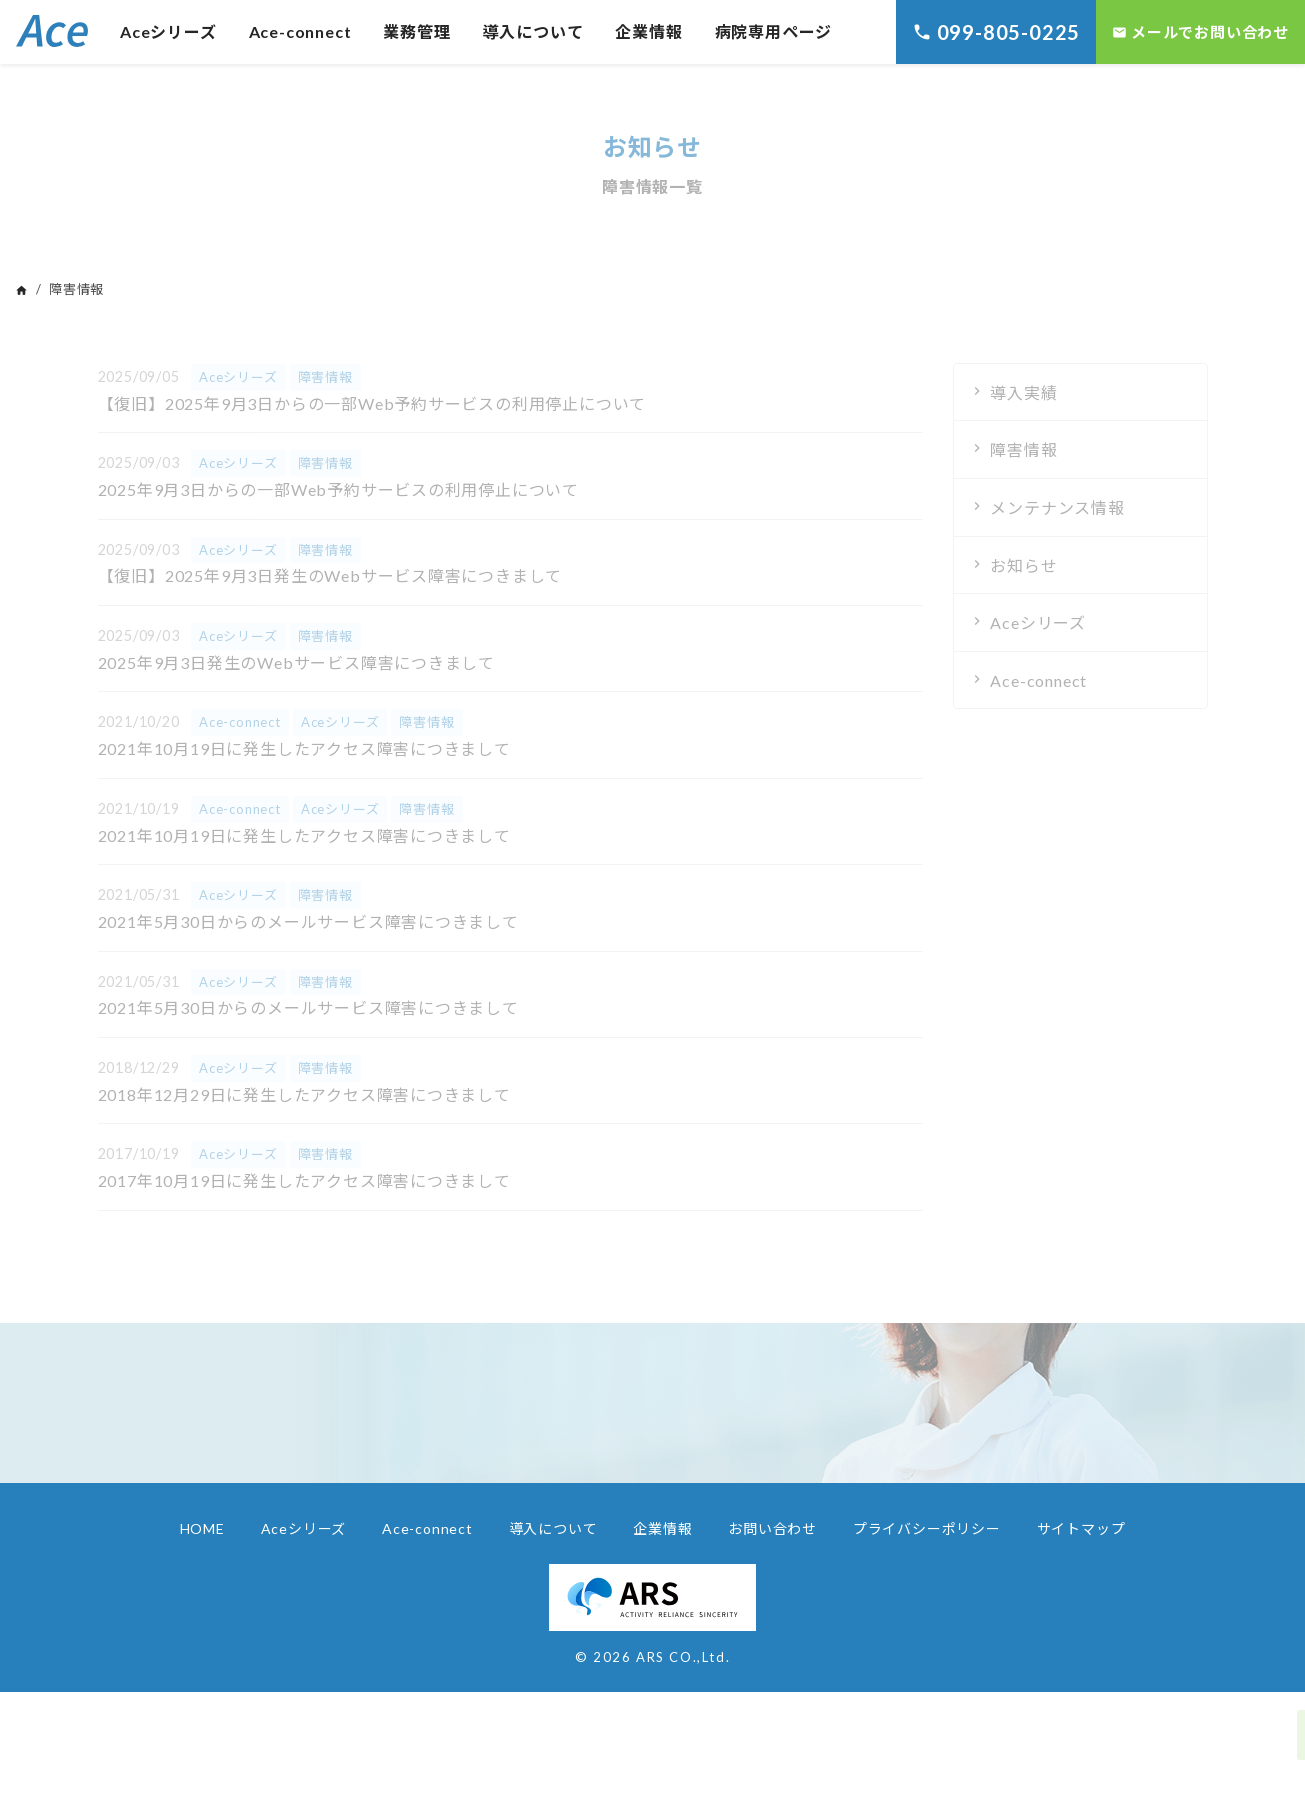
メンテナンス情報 (1057, 507)
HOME (202, 1528)
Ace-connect (300, 31)
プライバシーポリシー (927, 1528)
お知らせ (1023, 565)
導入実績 (1023, 392)
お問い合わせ (772, 1528)
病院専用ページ (774, 31)
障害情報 (1023, 449)
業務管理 (416, 31)
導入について (533, 31)
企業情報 (648, 31)
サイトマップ (1081, 1528)
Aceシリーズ (168, 31)
